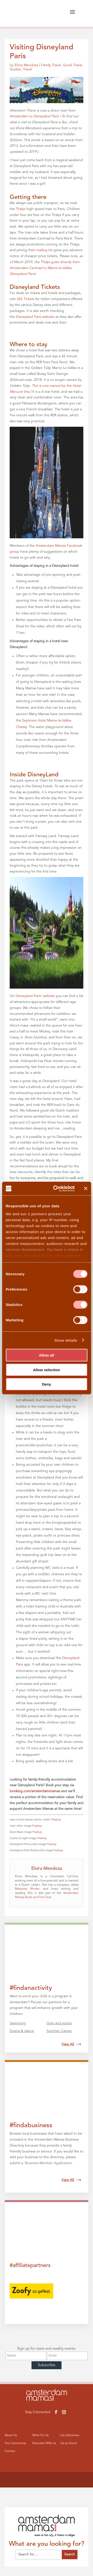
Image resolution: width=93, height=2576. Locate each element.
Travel (27, 69)
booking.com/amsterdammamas (35, 1791)
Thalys (21, 209)
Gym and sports (59, 2023)
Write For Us (40, 2435)
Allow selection (46, 1369)
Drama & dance (22, 2031)
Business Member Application (48, 2163)
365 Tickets (25, 299)
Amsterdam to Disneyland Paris (34, 116)
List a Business (69, 2435)
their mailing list (40, 250)
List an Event (68, 2443)
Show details (65, 1340)
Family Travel (51, 65)
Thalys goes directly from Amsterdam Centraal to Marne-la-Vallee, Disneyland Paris (45, 268)
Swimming (18, 2023)
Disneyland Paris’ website (35, 996)
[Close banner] (85, 1188)
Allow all (46, 1355)
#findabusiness (31, 2125)
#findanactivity (31, 1988)
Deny (46, 1384)
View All (71, 2044)
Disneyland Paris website (35, 317)
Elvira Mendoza (26, 65)
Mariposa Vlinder (27, 1888)
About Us (11, 2435)
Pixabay (56, 1819)
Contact (10, 2451)
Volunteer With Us (44, 2443)
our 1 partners (33, 1214)
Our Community (15, 2443)
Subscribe (46, 2365)
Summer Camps (59, 2031)
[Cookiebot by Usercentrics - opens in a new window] (55, 1188)
